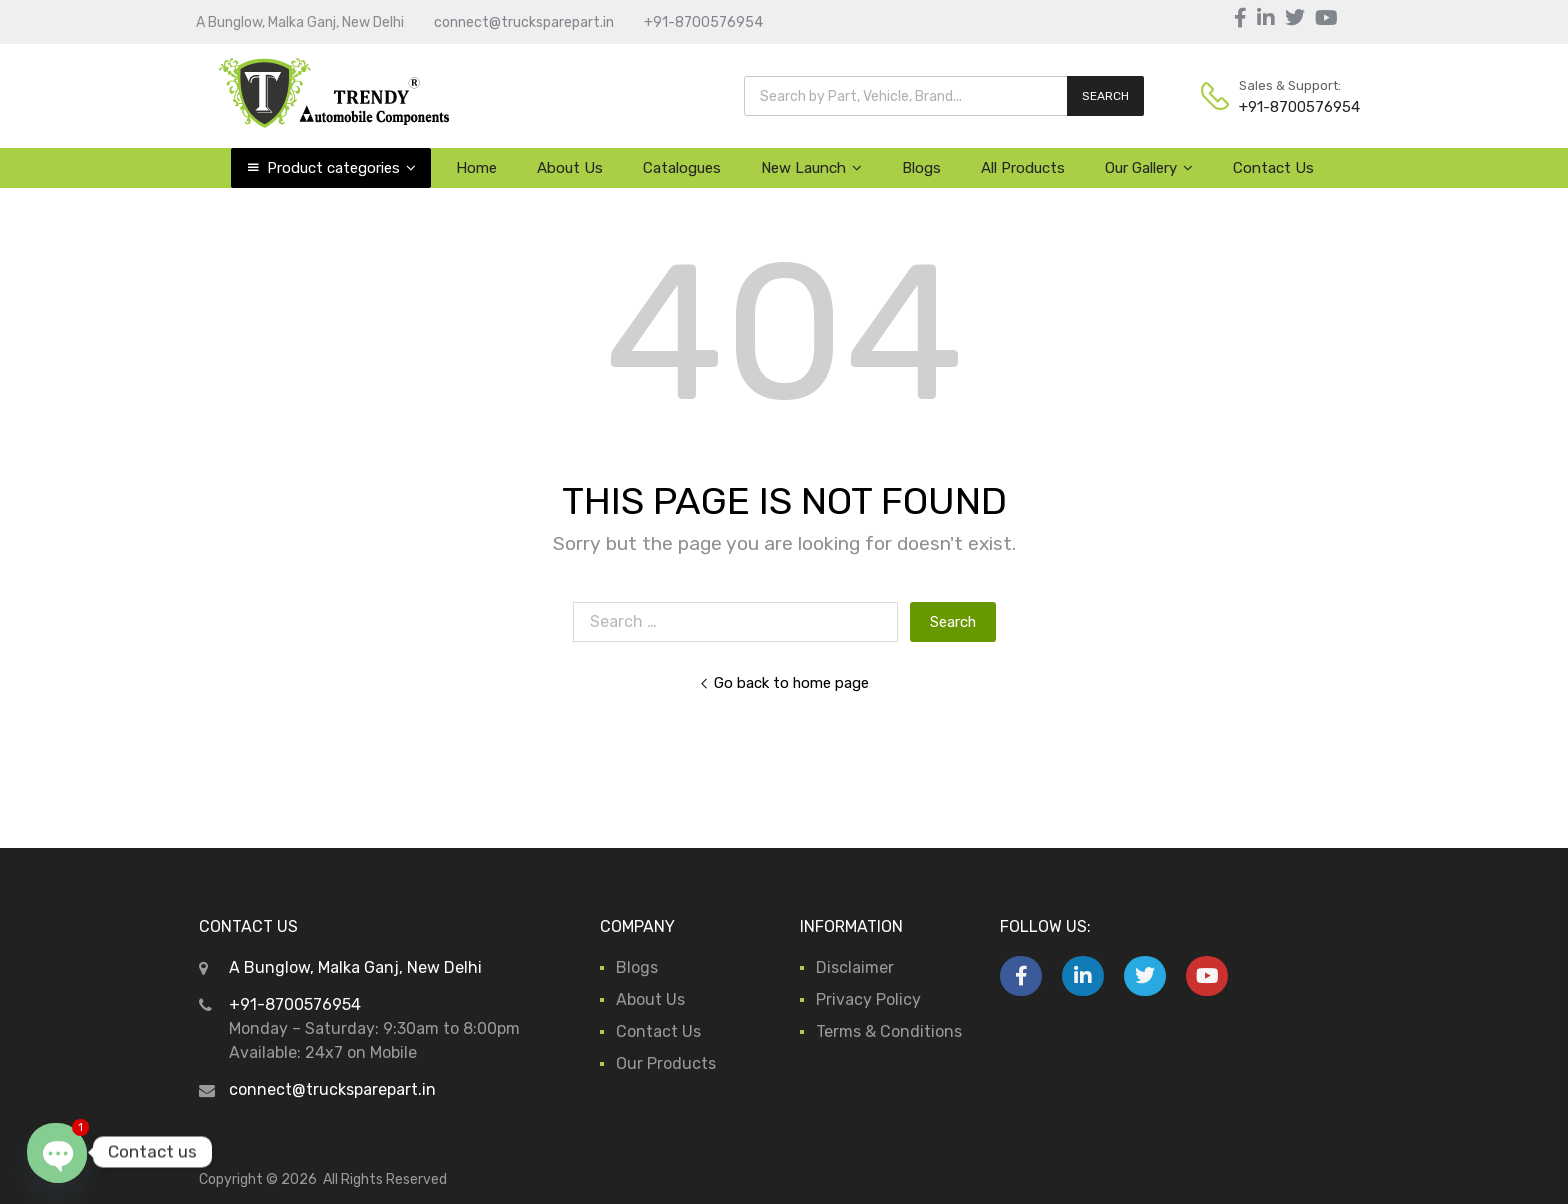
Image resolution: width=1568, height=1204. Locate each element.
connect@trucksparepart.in (524, 22)
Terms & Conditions (889, 1031)
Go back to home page (784, 683)
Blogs (921, 168)
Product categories (341, 168)
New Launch (811, 168)
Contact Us (1273, 168)
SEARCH (1105, 96)
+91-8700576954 (703, 22)
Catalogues (682, 168)
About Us (570, 168)
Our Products (666, 1063)
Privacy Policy (868, 999)
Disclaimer (855, 967)
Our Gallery (1149, 168)
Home (476, 168)
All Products (1023, 168)
